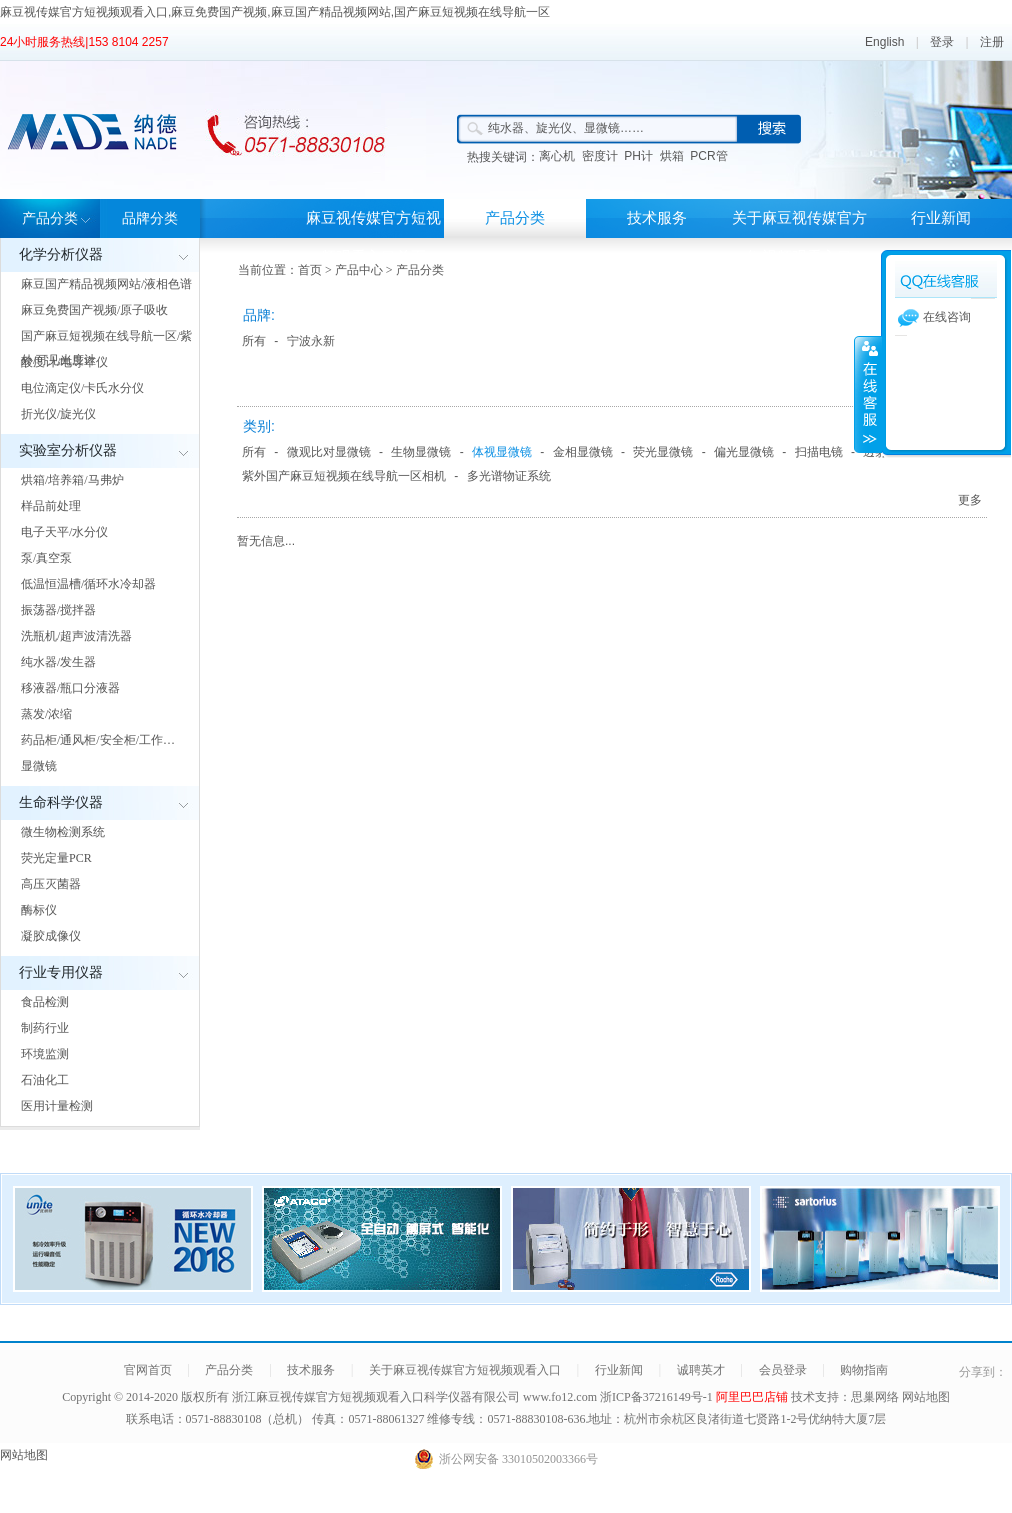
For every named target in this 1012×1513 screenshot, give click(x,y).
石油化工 (45, 1080)
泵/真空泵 (46, 558)
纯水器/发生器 (58, 662)
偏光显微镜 (744, 452)
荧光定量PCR (56, 858)
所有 (254, 341)
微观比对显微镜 (329, 452)
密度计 (600, 156)
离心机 (557, 156)
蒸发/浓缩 (46, 714)
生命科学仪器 (61, 802)
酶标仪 (39, 910)
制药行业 (45, 1028)
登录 (942, 42)
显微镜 (39, 766)
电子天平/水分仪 (64, 532)
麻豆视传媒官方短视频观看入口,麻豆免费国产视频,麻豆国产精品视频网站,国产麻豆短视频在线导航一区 (275, 12)
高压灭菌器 (51, 884)
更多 (970, 500)
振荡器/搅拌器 (58, 610)
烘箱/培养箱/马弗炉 (72, 480)
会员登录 (783, 1370)
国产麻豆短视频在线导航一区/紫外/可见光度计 (106, 348)
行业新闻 (941, 218)
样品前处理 (51, 506)
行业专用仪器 (61, 972)
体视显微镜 (502, 452)
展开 (868, 394)
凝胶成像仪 (51, 936)
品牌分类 (150, 218)
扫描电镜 (819, 452)
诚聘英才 (701, 1370)
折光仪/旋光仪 (58, 414)
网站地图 (926, 1397)
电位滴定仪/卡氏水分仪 (82, 388)
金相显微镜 (583, 452)
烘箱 (672, 156)
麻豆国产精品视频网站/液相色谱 (106, 284)
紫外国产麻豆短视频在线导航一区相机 (344, 476)
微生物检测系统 (63, 832)
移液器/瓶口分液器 (70, 688)
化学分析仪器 (61, 254)
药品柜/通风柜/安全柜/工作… (98, 740)
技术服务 (657, 218)
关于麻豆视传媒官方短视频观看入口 (799, 237)
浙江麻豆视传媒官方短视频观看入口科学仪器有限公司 (376, 1397)
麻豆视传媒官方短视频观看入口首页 (373, 237)
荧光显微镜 (663, 452)
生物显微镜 (421, 452)
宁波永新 (311, 341)
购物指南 (864, 1370)
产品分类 (50, 218)
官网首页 (148, 1370)
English (884, 42)
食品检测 (45, 1002)
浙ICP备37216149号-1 (658, 1397)
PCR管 (708, 156)
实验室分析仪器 (68, 450)
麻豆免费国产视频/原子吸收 (94, 310)
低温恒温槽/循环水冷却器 (88, 584)
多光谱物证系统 (509, 476)
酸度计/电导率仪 (64, 362)
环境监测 (45, 1054)
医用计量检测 (57, 1106)
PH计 (638, 156)
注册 (992, 42)
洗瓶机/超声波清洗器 (76, 636)
